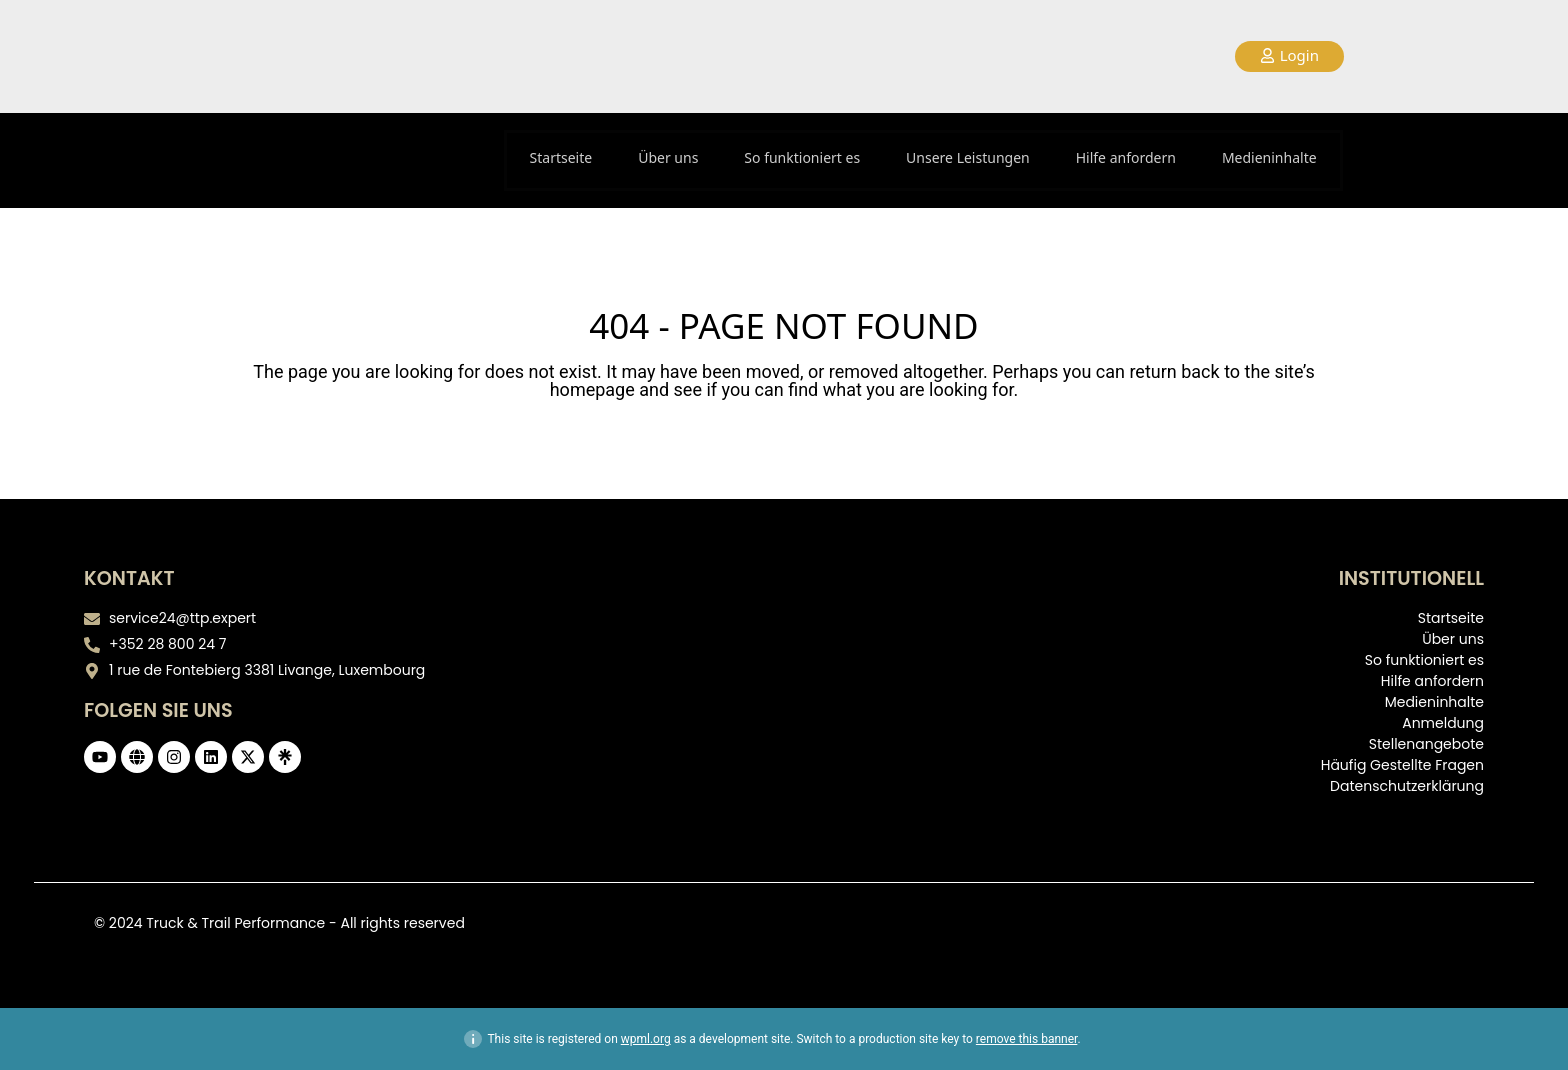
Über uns (668, 157)
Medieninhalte (1269, 157)
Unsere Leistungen (968, 157)
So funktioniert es (802, 157)
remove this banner (1027, 1039)
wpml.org (646, 1039)
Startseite (561, 157)
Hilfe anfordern (1126, 157)
